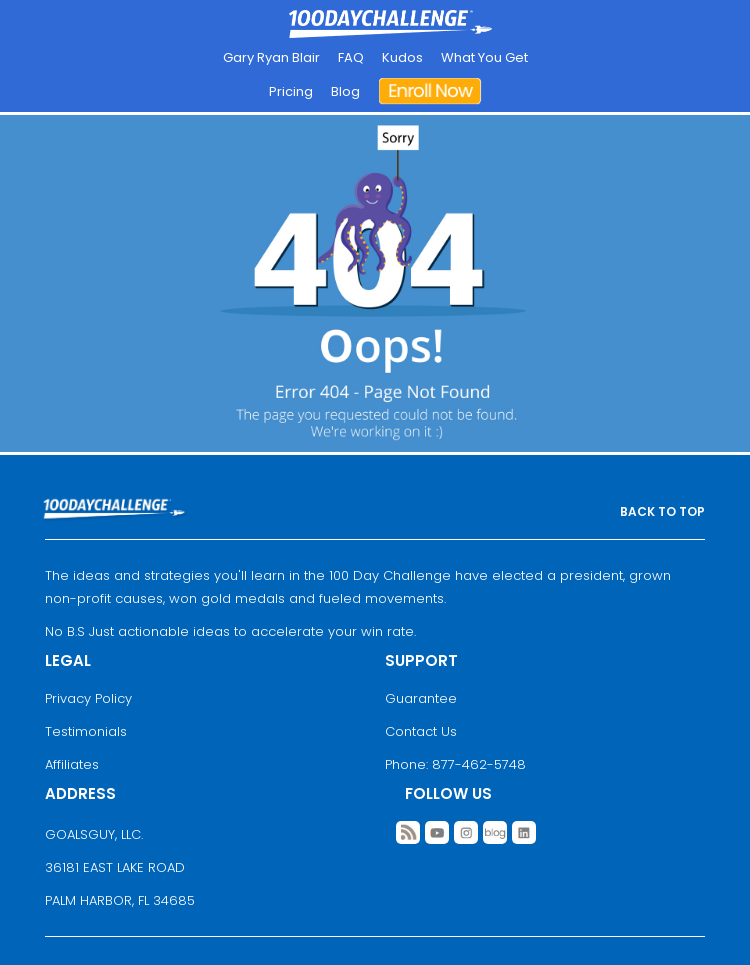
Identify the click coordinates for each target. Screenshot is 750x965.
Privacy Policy (88, 698)
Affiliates (72, 764)
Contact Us (421, 731)
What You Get (484, 57)
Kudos (402, 57)
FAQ (351, 57)
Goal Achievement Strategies (390, 25)
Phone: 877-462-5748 (455, 764)
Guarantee (421, 698)
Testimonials (86, 731)
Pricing (291, 91)
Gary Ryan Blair (271, 57)
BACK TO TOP (662, 511)
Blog (345, 91)
